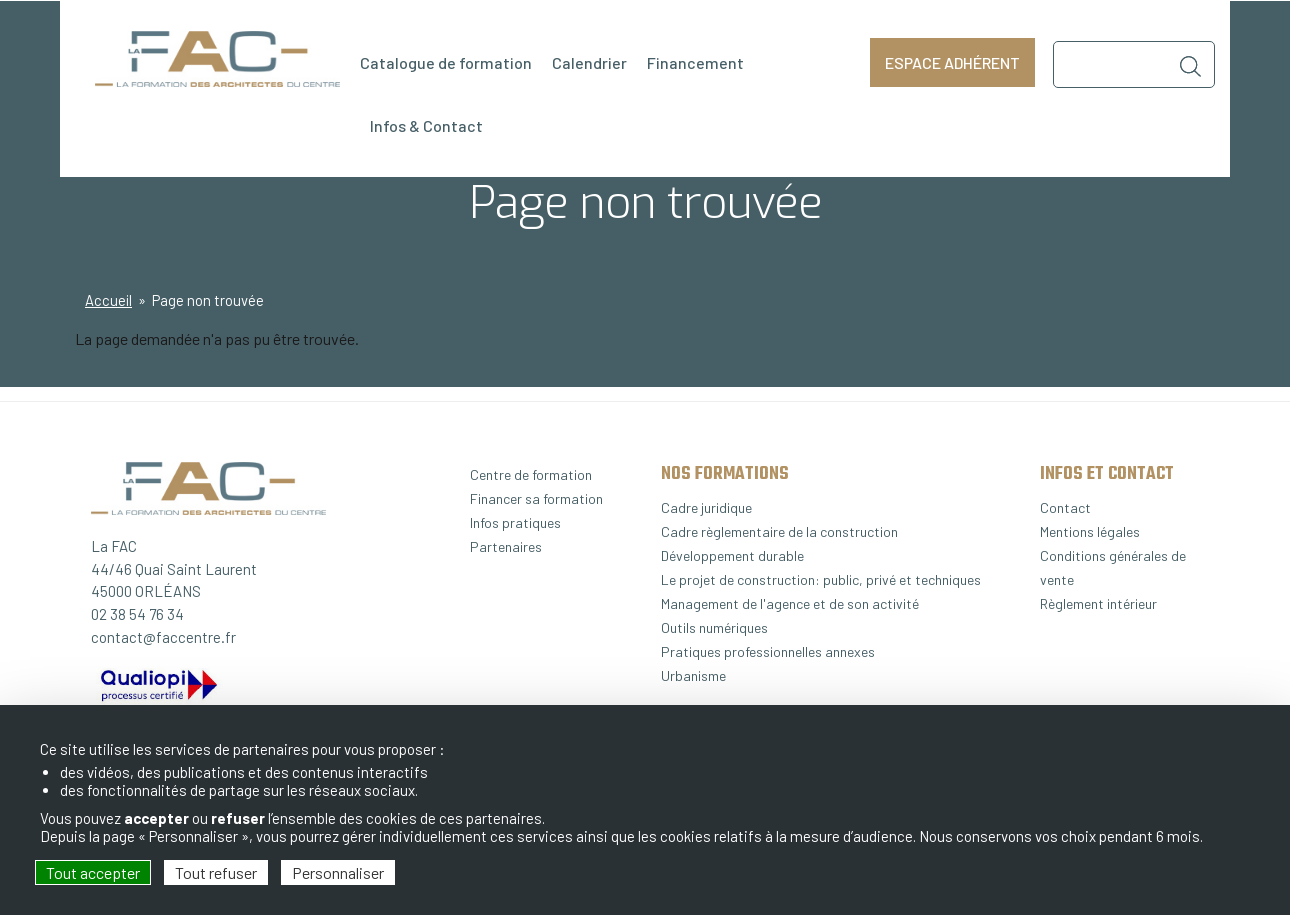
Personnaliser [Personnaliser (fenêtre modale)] (338, 872)
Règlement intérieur (1098, 603)
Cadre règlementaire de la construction (779, 531)
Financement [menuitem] (695, 62)
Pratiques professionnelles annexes (768, 651)
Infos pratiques (515, 522)
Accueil (108, 300)
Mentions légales (1090, 531)
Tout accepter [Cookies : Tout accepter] (93, 872)
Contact (1065, 507)
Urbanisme (693, 675)
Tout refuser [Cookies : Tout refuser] (216, 872)
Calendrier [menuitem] (589, 62)
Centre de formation (531, 474)
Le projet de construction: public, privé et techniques (821, 579)
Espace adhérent (952, 62)
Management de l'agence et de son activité (790, 603)
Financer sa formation (536, 498)
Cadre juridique (706, 507)
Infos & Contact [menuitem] (426, 125)
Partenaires (506, 546)
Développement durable (732, 555)
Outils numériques (714, 627)
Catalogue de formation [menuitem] (446, 62)
